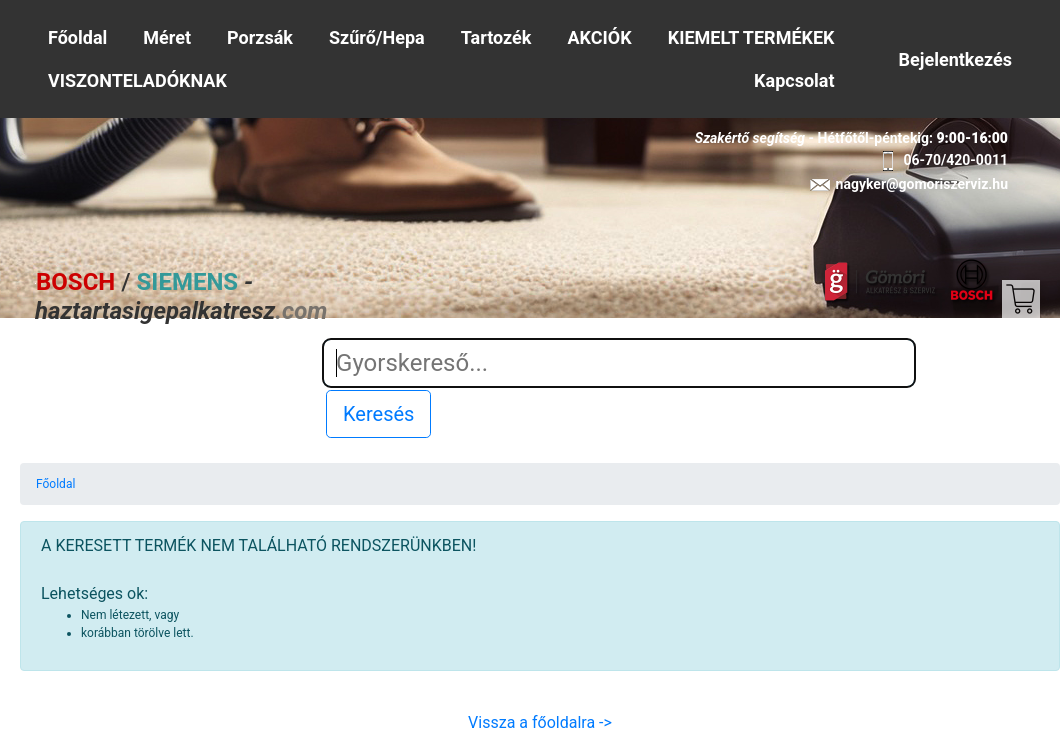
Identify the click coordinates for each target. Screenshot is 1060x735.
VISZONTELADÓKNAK (137, 80)
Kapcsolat (794, 80)
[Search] (619, 363)
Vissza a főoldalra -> (540, 722)
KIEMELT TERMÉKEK (751, 37)
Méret (167, 37)
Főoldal (77, 37)
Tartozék (496, 37)
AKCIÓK (600, 37)
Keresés (378, 414)
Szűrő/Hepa (377, 37)
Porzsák (260, 37)
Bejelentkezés (955, 59)
